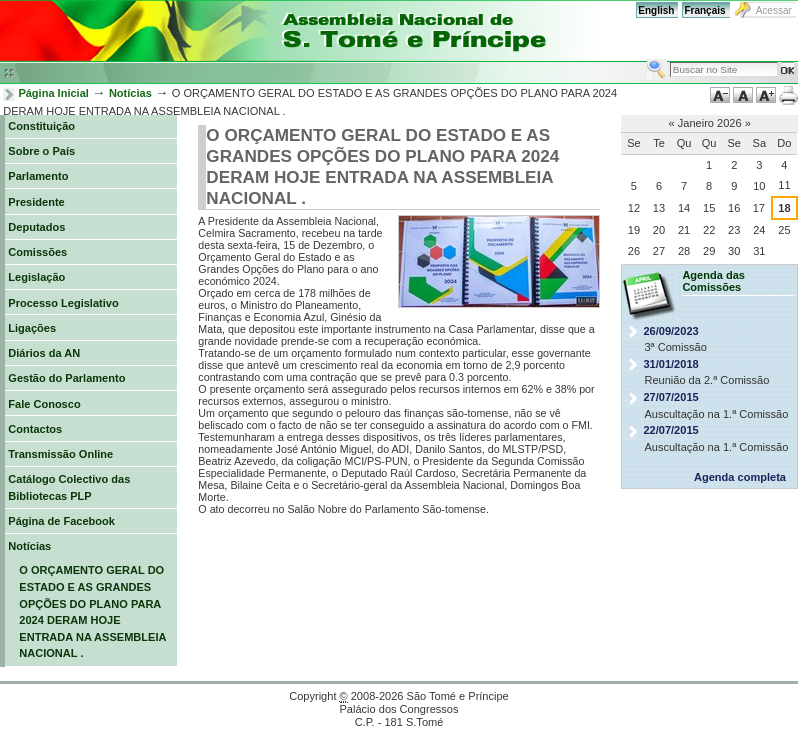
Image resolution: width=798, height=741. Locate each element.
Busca (646, 58)
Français (704, 10)
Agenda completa (740, 477)
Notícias (130, 93)
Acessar (774, 10)
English (656, 10)
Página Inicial (53, 93)
